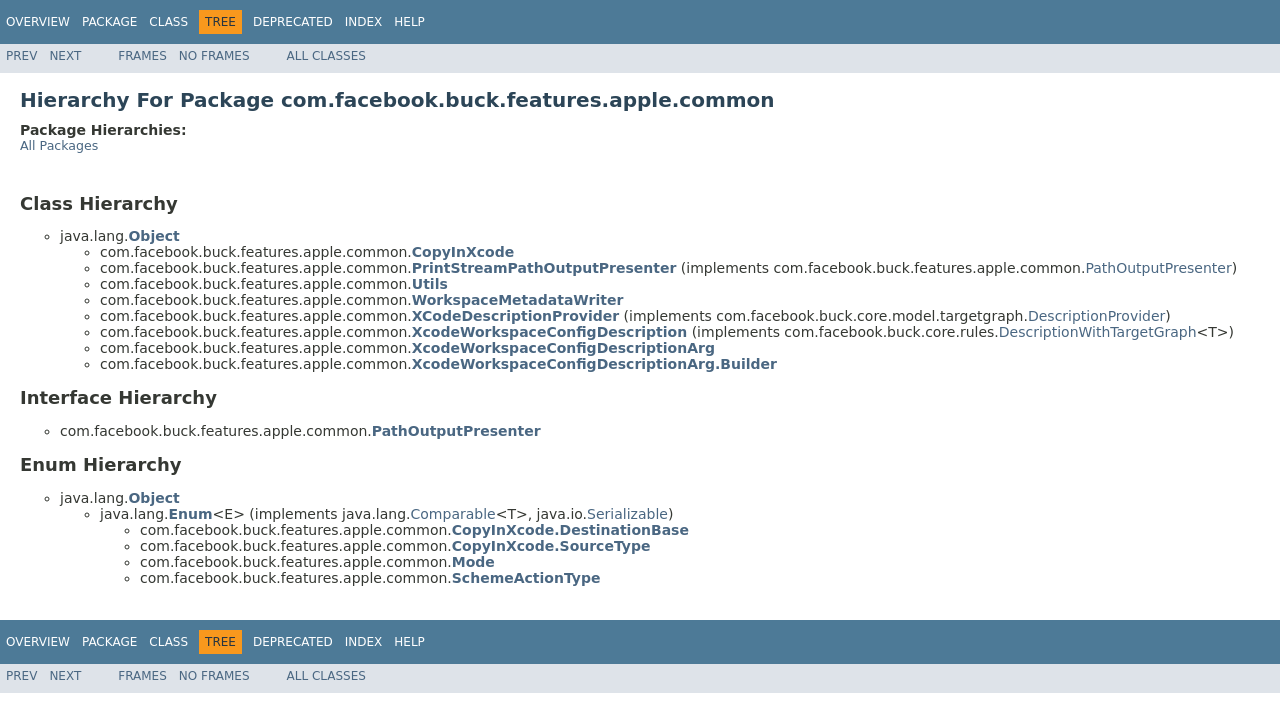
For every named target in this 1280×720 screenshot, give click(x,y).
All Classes (326, 56)
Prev (21, 56)
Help (409, 22)
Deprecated (293, 22)
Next (65, 56)
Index (364, 22)
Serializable (627, 514)
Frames (142, 56)
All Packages (59, 145)
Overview (38, 22)
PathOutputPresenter (1158, 268)
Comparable (453, 514)
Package (109, 22)
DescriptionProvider (1096, 316)
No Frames (214, 56)
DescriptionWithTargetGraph (1098, 332)
